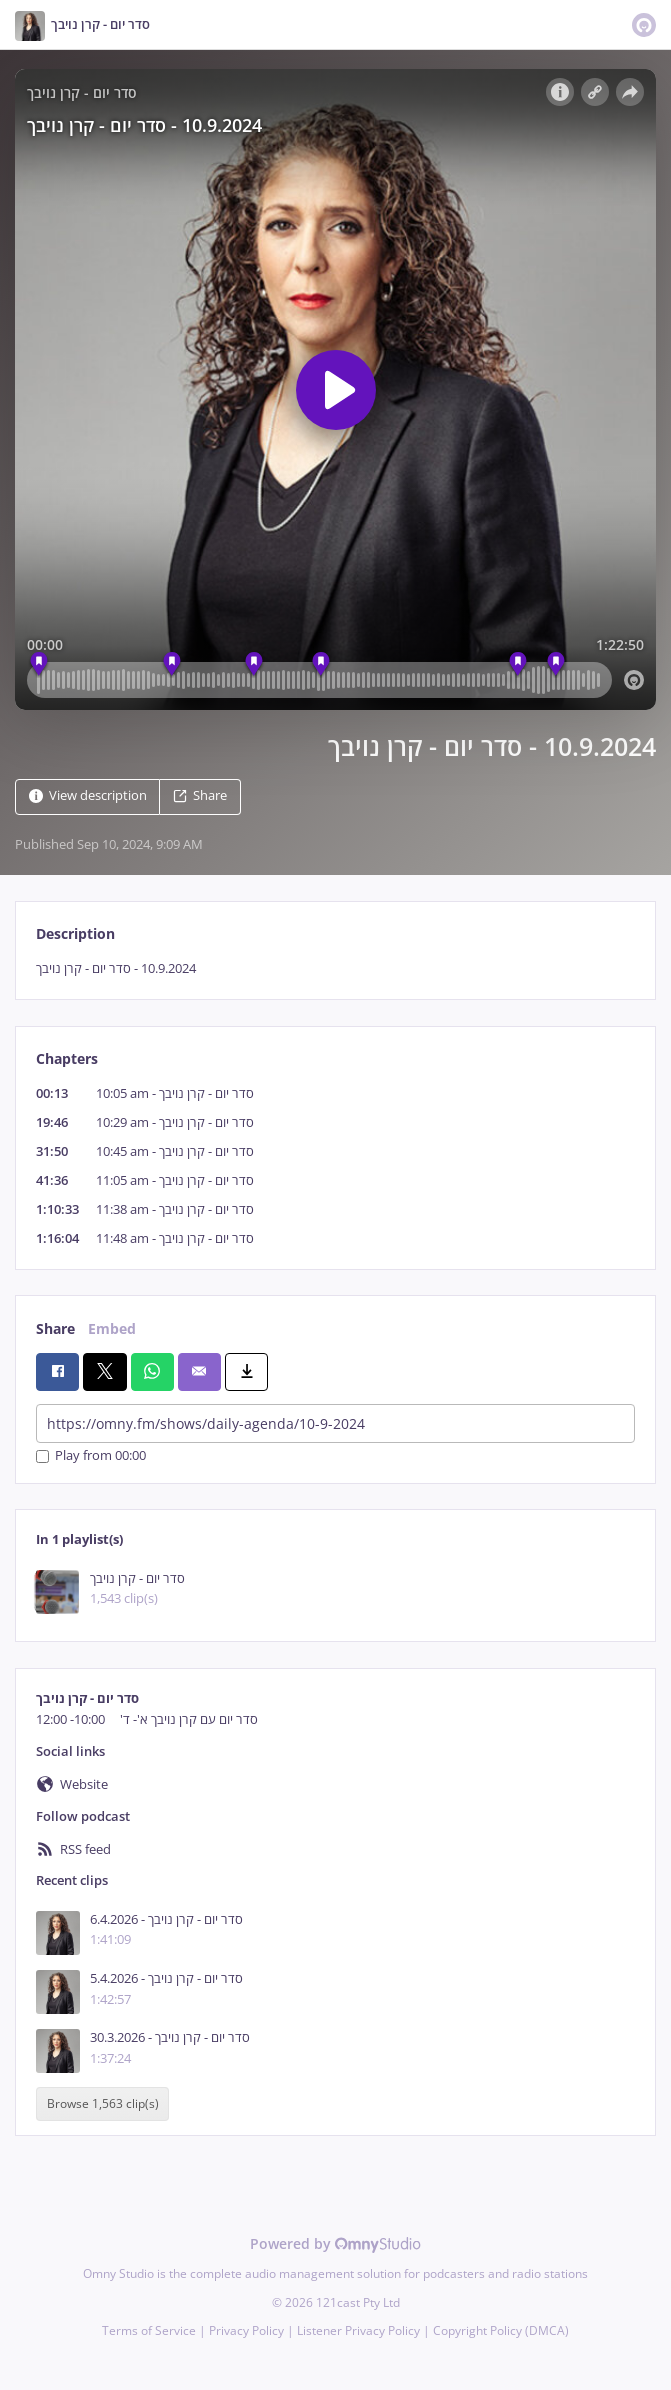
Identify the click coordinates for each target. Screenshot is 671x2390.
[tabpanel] (335, 968)
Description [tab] (75, 933)
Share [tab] (55, 1328)
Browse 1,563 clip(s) (103, 2104)
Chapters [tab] (67, 1058)
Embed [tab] (112, 1328)
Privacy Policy (246, 2330)
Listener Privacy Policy (358, 2330)
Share (200, 795)
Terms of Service (149, 2330)
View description (88, 795)
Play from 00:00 (91, 1456)
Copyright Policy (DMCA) (501, 2330)
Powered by (335, 2243)
